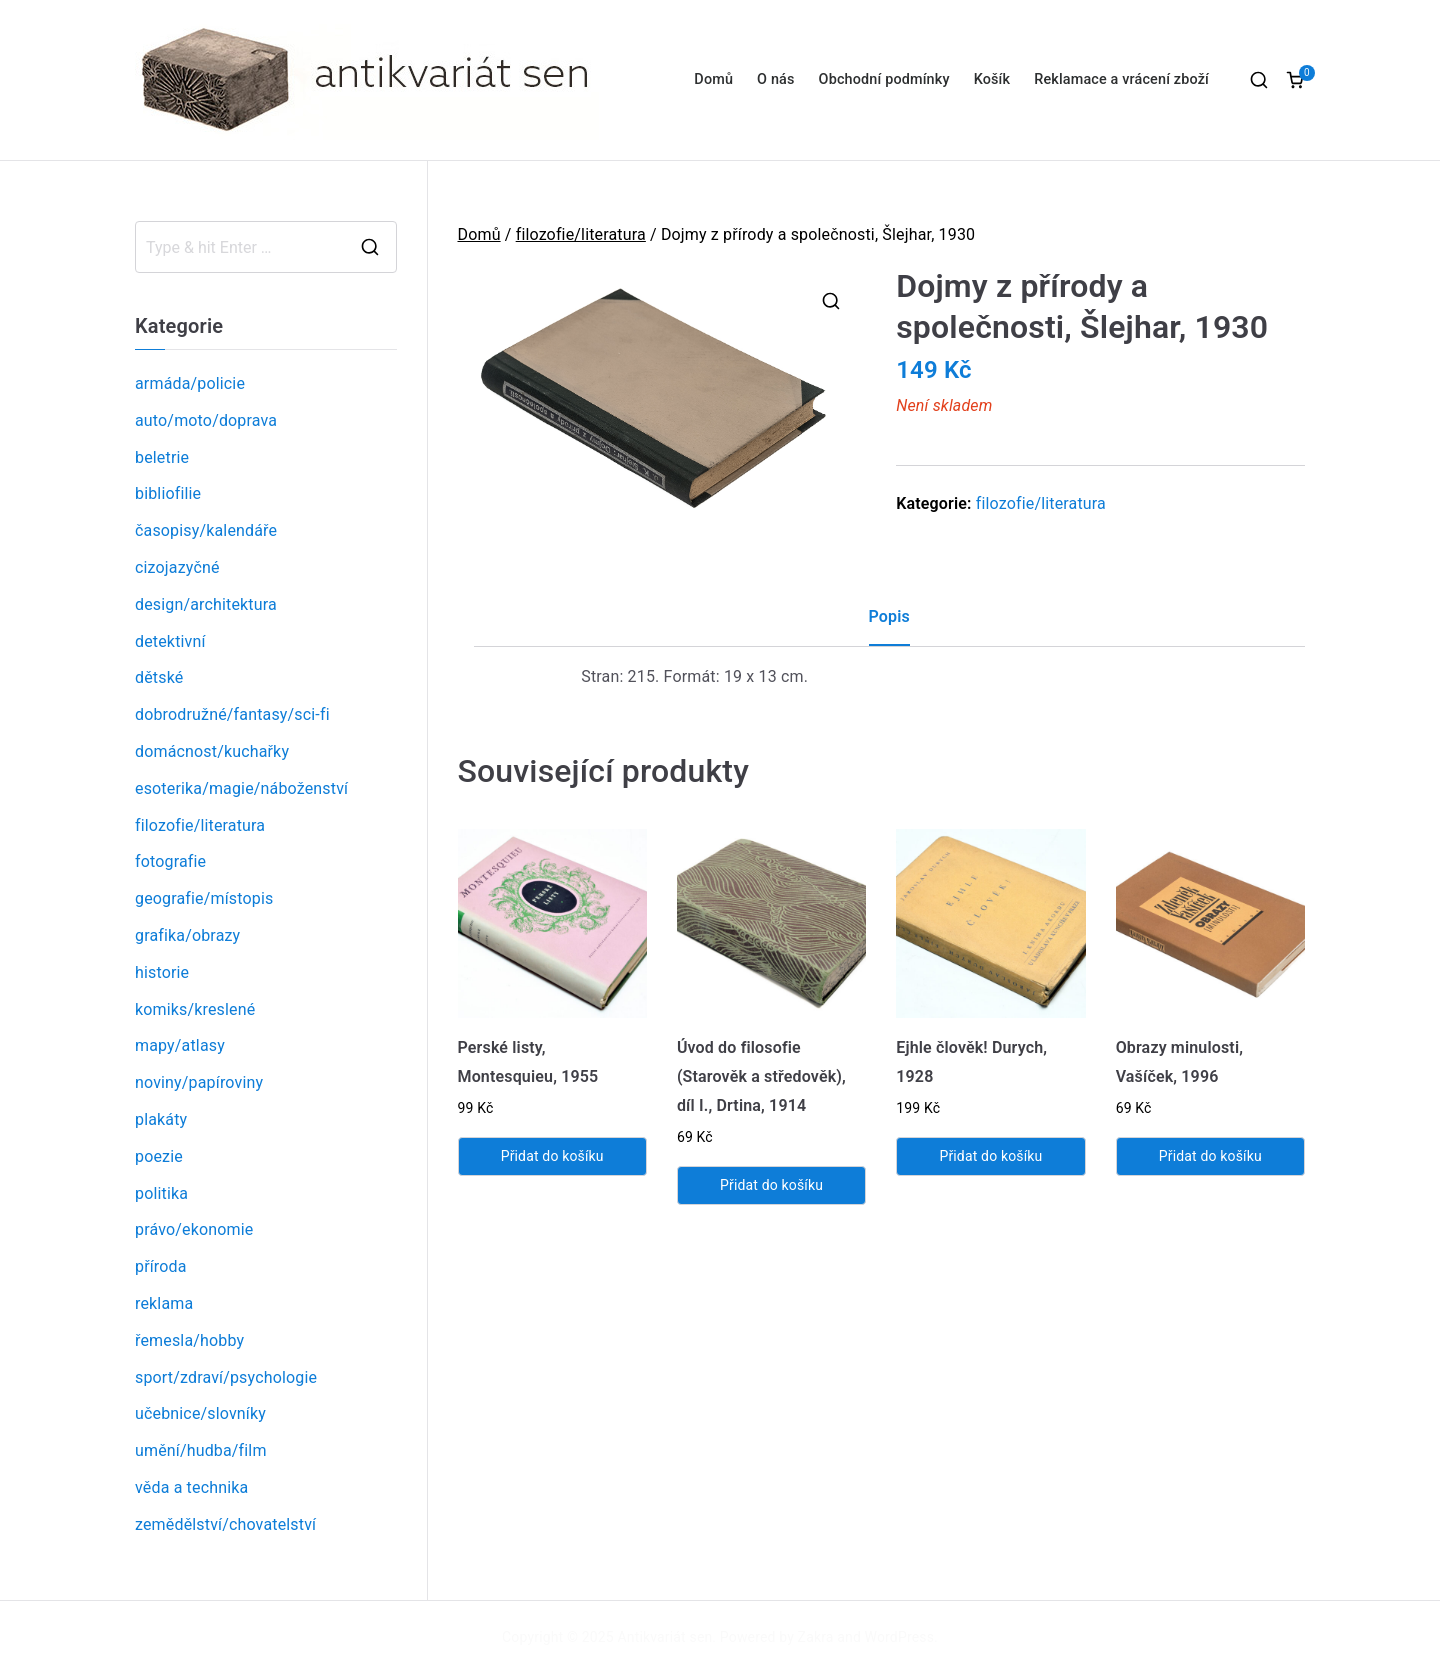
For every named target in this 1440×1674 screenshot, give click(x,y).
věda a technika (191, 1487)
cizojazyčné (177, 567)
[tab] (889, 624)
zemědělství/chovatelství (225, 1524)
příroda (161, 1266)
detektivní (170, 641)
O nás (775, 79)
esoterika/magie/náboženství (241, 788)
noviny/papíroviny (199, 1082)
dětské (159, 677)
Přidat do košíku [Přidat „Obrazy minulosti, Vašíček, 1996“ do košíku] (1210, 1156)
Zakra (816, 1637)
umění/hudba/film (201, 1450)
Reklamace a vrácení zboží (1121, 79)
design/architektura (206, 604)
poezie (159, 1156)
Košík (992, 79)
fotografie (170, 861)
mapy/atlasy (180, 1045)
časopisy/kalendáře (206, 530)
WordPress (899, 1637)
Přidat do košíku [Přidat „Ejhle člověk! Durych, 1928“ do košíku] (990, 1156)
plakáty (161, 1119)
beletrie (162, 457)
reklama (164, 1303)
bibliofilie (168, 493)
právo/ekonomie (194, 1229)
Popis (889, 616)
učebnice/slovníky (200, 1413)
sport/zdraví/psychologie (226, 1377)
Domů (713, 79)
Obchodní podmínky (884, 79)
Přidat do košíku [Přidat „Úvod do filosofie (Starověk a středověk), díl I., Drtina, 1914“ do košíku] (771, 1185)
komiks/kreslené (195, 1009)
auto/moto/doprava (206, 420)
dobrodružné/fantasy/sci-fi (232, 714)
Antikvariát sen (665, 1637)
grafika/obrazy (187, 935)
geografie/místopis (204, 898)
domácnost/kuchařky (212, 751)
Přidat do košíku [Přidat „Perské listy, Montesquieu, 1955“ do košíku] (552, 1156)
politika (161, 1193)
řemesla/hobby (189, 1340)
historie (162, 972)
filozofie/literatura (581, 234)
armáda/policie (190, 383)
